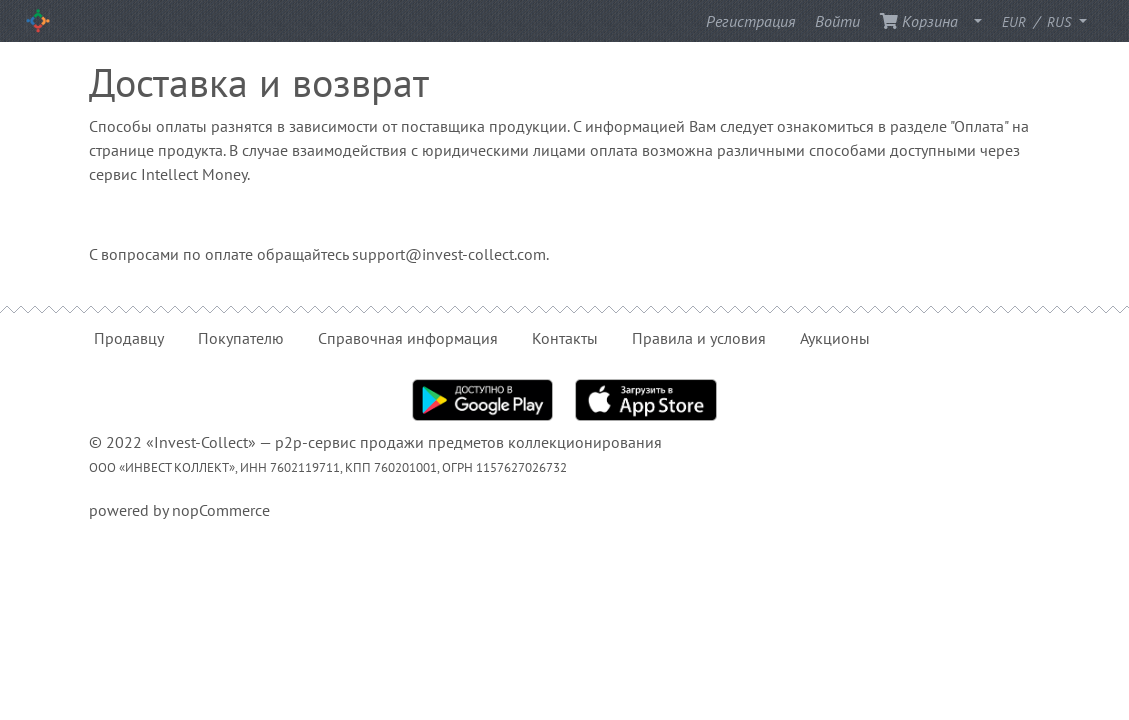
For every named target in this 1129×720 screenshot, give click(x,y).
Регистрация (750, 21)
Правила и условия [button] (699, 338)
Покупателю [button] (241, 338)
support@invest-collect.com (449, 254)
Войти (837, 21)
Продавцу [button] (129, 338)
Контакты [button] (565, 338)
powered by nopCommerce (179, 510)
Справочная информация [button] (408, 338)
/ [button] (1038, 21)
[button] (972, 21)
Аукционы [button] (835, 338)
